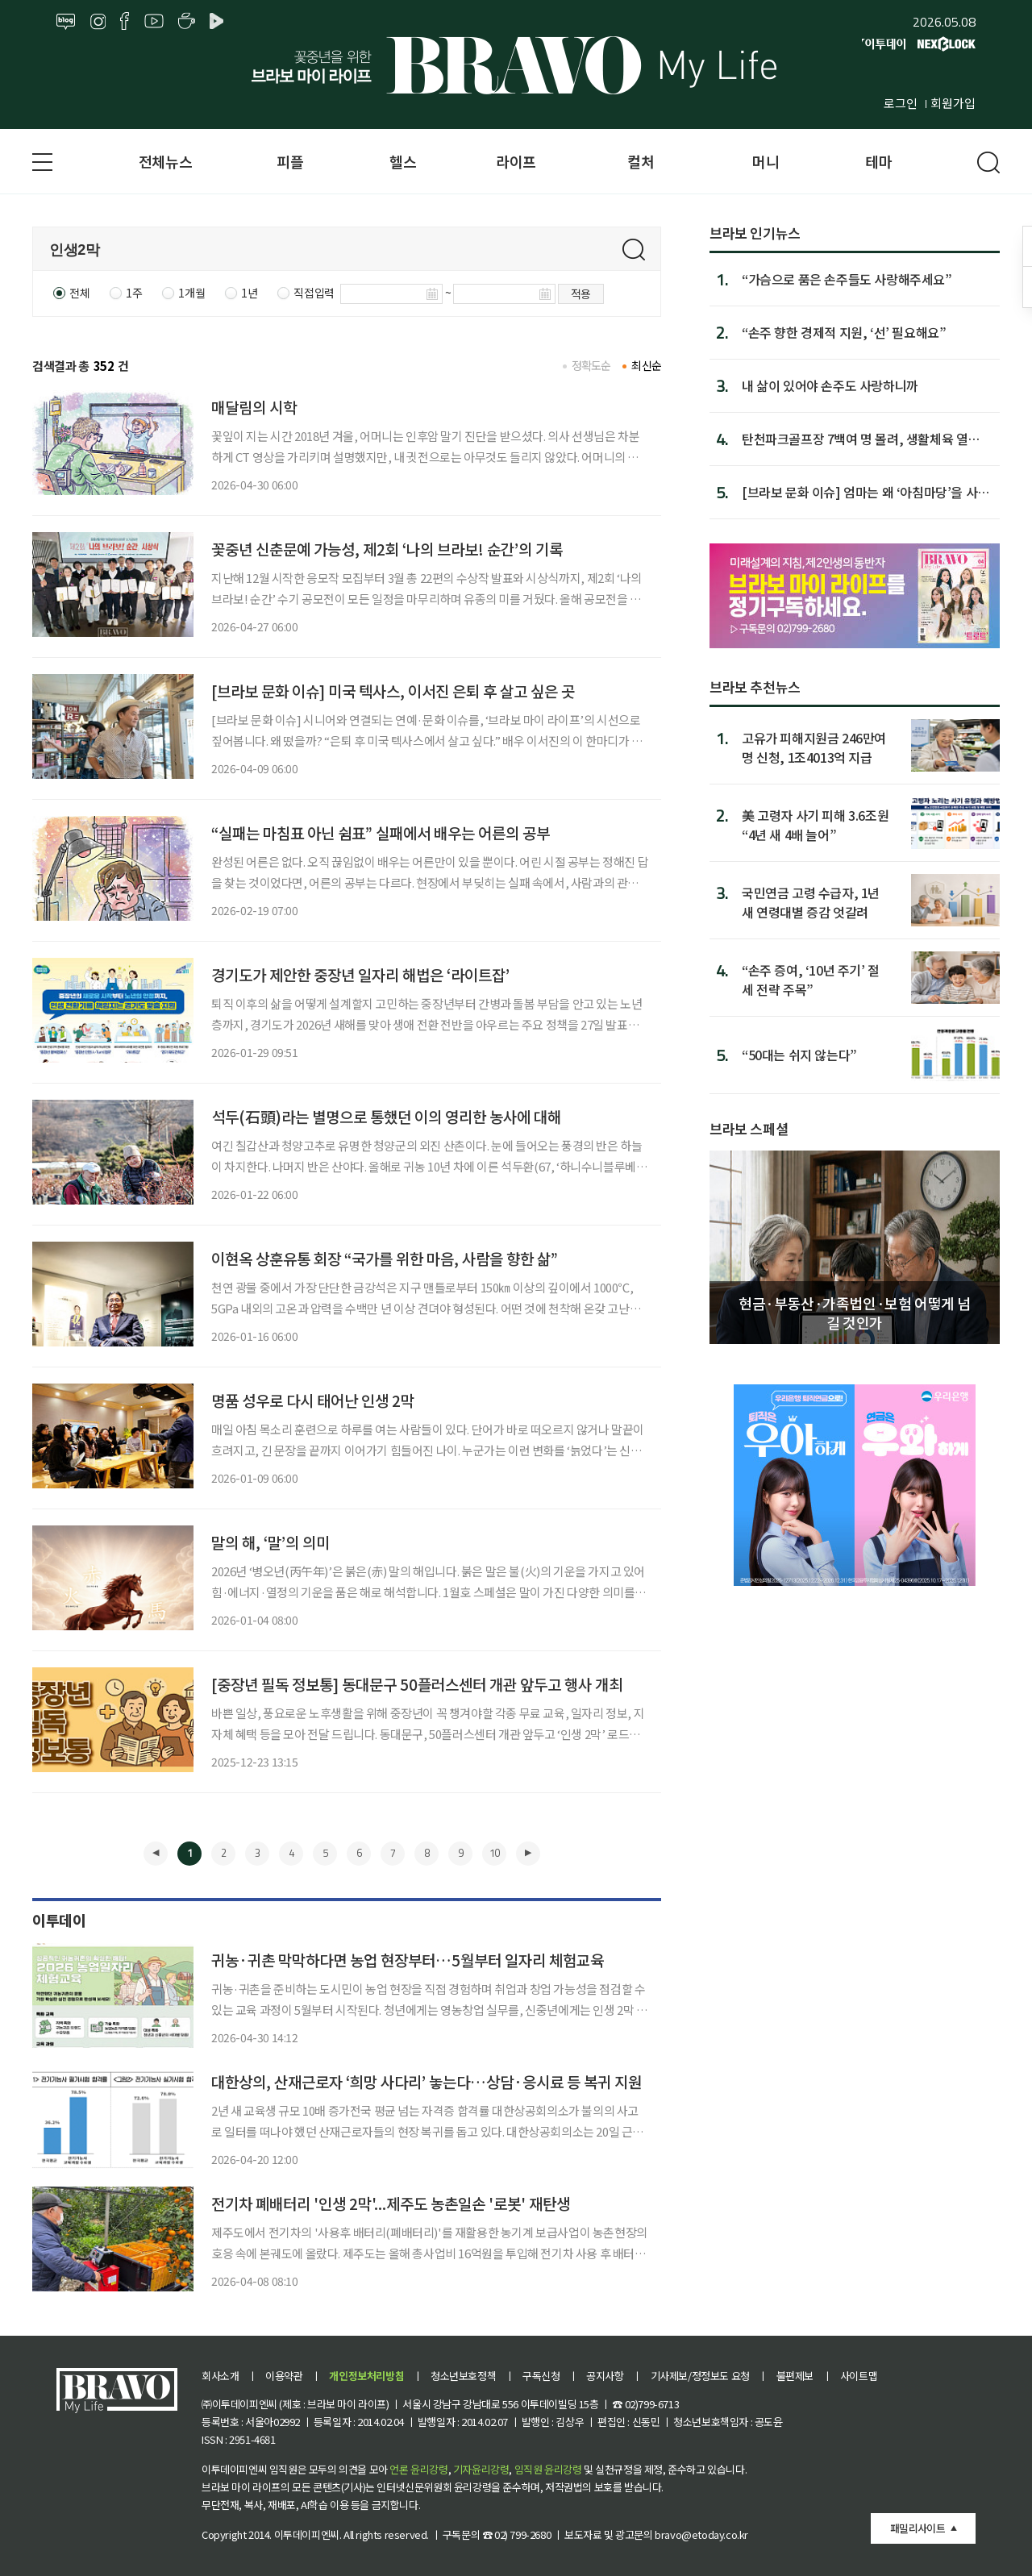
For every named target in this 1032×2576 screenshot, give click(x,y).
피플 (290, 161)
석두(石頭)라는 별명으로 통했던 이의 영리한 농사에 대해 (386, 1116)
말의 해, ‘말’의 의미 (270, 1542)
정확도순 (591, 365)
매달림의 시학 (254, 407)
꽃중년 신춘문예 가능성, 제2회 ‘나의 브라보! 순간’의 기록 (387, 549)
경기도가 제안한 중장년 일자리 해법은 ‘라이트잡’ (360, 974)
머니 (765, 161)
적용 (581, 293)
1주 (134, 293)
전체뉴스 (165, 161)
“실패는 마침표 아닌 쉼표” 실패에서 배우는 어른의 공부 (380, 832)
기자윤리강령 (481, 2469)
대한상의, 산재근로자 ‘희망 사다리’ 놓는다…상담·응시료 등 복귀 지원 (426, 2081)
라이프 (516, 161)
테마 (878, 161)
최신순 (646, 365)
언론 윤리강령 (418, 2469)
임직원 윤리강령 (548, 2469)
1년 (249, 293)
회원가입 (953, 102)
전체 (79, 293)
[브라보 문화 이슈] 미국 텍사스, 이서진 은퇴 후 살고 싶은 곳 (393, 690)
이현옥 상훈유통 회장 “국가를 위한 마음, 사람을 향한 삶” (384, 1258)
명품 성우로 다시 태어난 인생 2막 (312, 1400)
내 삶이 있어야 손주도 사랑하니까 (830, 385)
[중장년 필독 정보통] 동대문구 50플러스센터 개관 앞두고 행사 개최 (416, 1684)
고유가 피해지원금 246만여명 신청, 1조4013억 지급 (814, 747)
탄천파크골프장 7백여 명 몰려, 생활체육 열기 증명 (861, 438)
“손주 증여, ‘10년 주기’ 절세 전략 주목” (811, 979)
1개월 (191, 293)
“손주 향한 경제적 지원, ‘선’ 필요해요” (844, 332)
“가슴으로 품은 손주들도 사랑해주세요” (847, 279)
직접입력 (313, 293)
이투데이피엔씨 (306, 2534)
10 (494, 1853)
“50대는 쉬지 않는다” (799, 1054)
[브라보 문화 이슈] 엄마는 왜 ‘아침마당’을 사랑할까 (865, 491)
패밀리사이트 (917, 2528)
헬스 (402, 161)
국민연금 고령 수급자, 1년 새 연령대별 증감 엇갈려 (811, 902)
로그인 (901, 102)
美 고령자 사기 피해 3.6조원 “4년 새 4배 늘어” (815, 824)
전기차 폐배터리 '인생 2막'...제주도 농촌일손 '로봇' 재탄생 (390, 2203)
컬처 (640, 161)
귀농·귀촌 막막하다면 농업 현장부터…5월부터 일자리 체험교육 (407, 1959)
